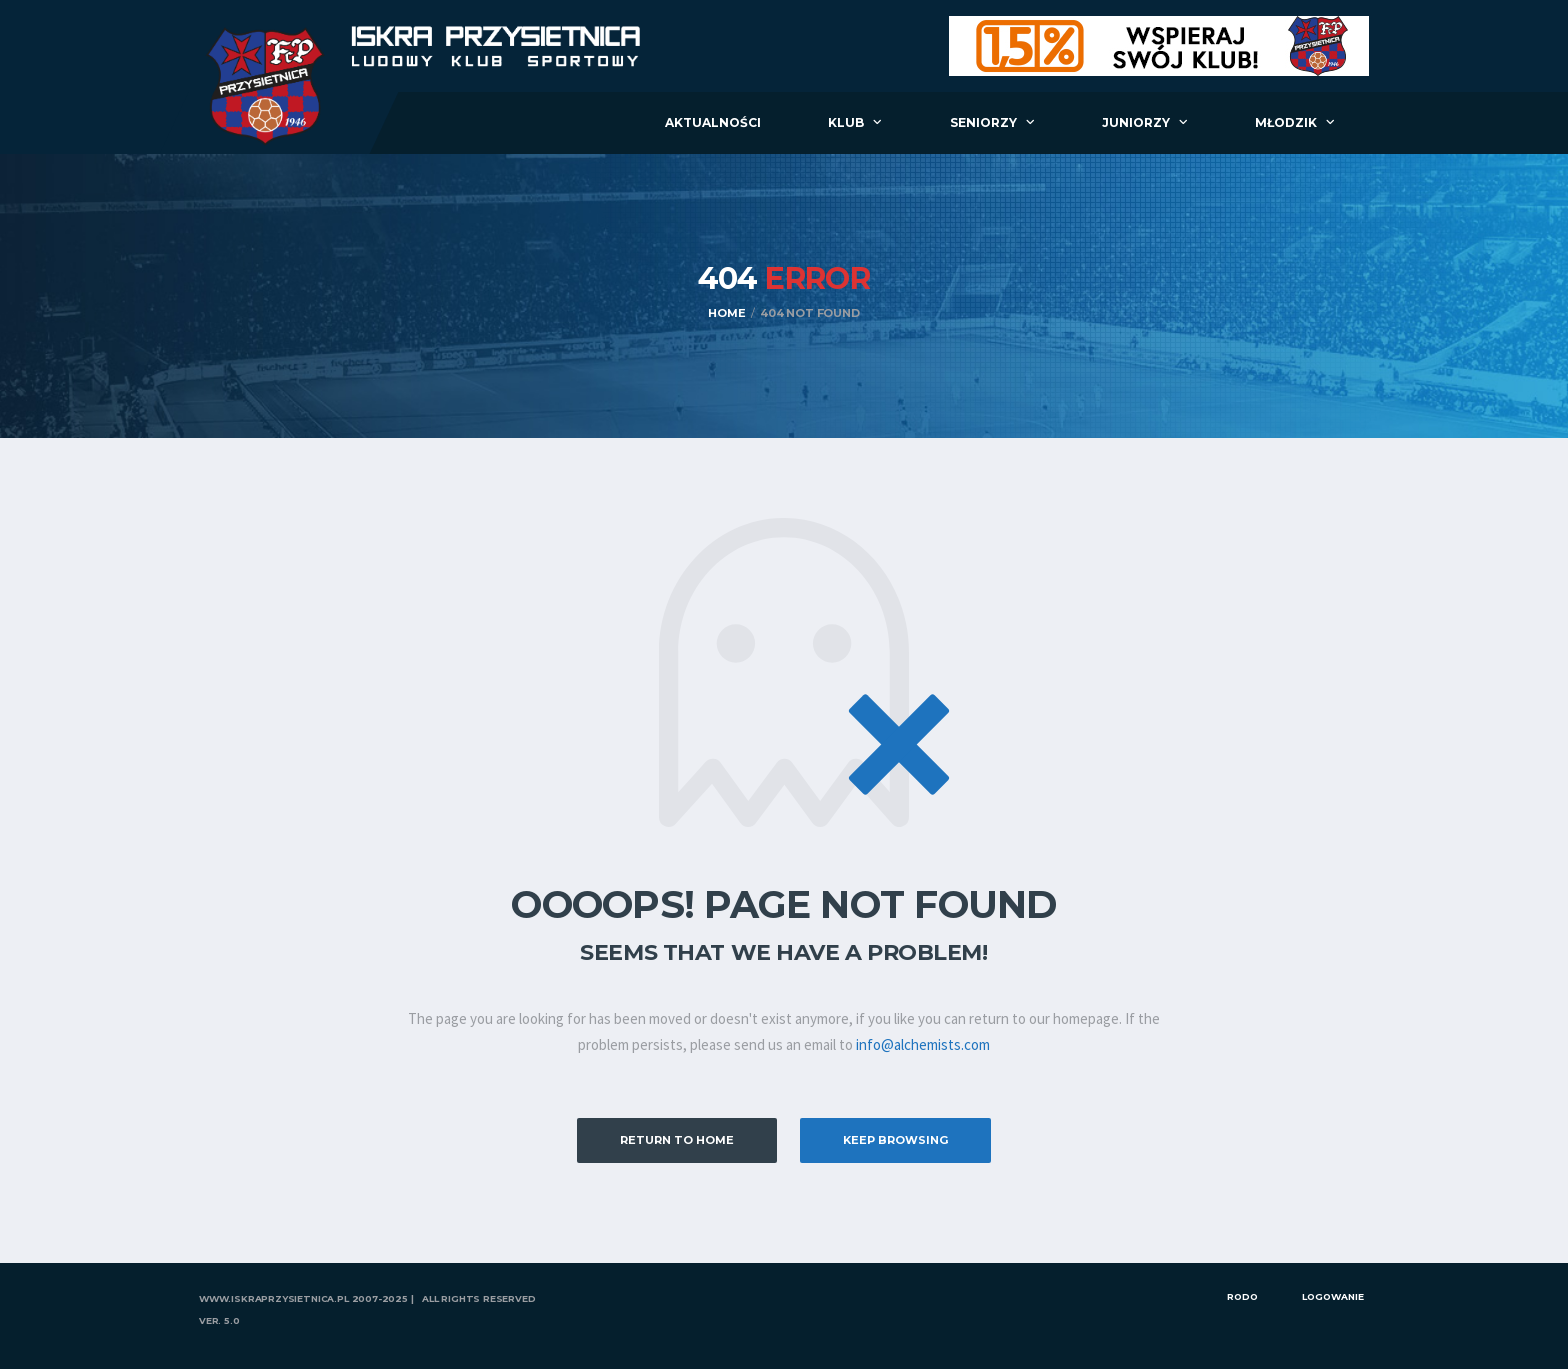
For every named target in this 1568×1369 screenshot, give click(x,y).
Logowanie (1333, 1296)
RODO (1242, 1296)
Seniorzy (983, 122)
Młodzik (1286, 122)
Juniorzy (1136, 122)
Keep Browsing (895, 1140)
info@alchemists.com (923, 1044)
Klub (846, 122)
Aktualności (713, 122)
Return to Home (677, 1140)
